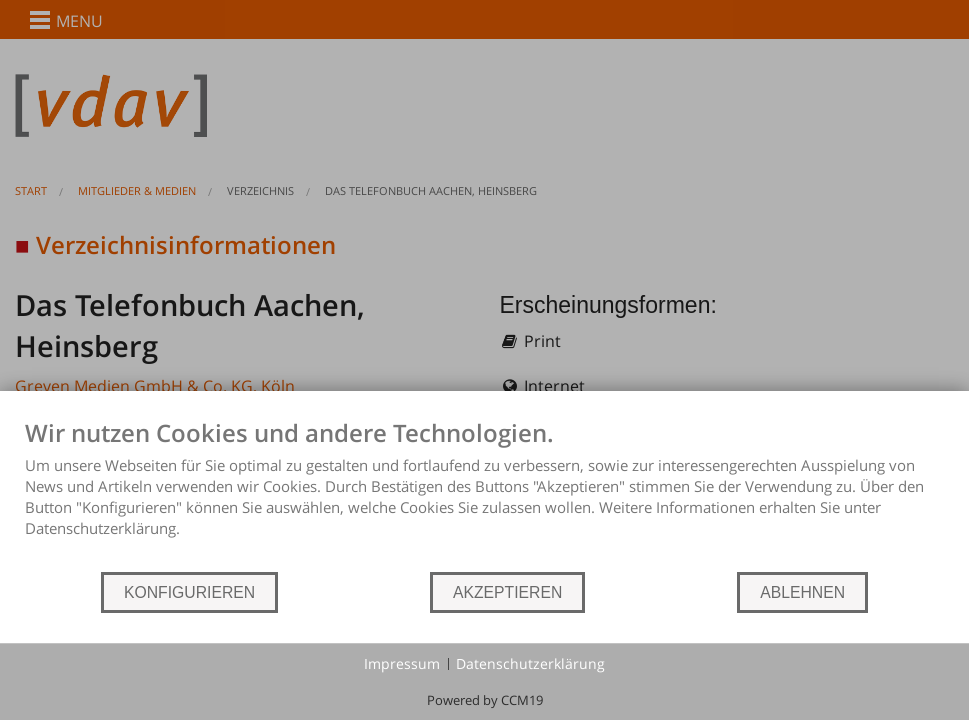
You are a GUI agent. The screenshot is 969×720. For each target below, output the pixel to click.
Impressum (402, 663)
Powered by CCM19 (485, 700)
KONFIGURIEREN (189, 592)
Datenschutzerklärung (530, 663)
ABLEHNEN (802, 592)
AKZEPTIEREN (507, 592)
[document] (484, 494)
